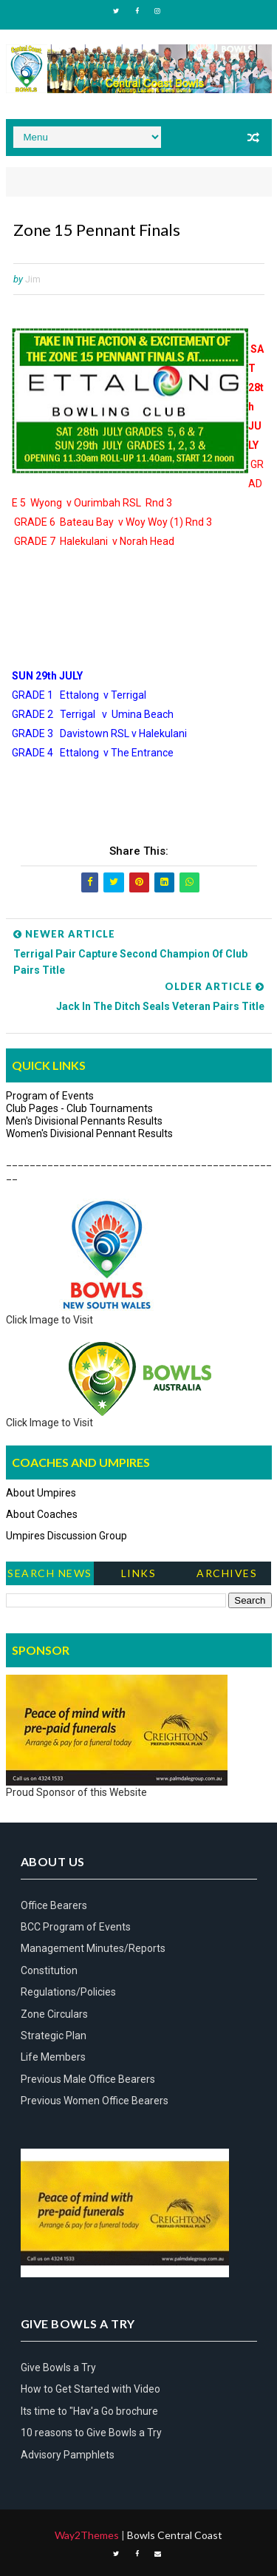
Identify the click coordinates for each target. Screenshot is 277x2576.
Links (139, 1573)
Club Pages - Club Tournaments (79, 1108)
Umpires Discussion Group (66, 1536)
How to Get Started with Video (90, 2389)
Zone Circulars (54, 2014)
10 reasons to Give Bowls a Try (91, 2432)
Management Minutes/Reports (93, 1948)
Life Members (53, 2057)
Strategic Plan (53, 2035)
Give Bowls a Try (58, 2367)
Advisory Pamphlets (67, 2455)
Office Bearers (54, 1905)
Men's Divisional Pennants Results (84, 1121)
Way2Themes (87, 2535)
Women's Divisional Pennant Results (89, 1133)
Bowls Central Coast (174, 2535)
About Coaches (42, 1514)
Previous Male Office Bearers (88, 2079)
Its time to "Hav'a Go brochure (89, 2411)
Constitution (49, 1970)
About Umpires (41, 1493)
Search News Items (49, 1576)
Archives (226, 1573)
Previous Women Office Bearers (94, 2100)
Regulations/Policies (68, 1992)
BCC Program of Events (76, 1927)
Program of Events (50, 1096)
